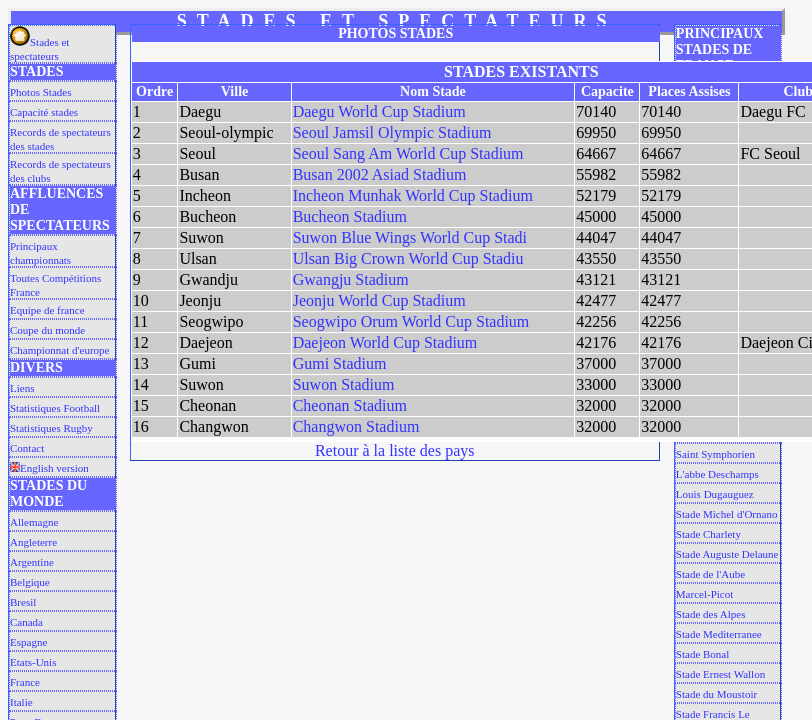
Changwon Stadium (356, 426)
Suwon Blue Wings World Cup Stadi (410, 237)
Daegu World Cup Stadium (379, 111)
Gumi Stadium (340, 363)
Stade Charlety (708, 534)
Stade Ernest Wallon (720, 674)
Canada (26, 622)
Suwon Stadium (344, 384)
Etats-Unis (33, 662)
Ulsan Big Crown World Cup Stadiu (408, 258)
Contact (27, 448)
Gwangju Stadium (351, 279)
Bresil (23, 602)
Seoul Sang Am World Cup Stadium (408, 153)
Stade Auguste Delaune (727, 554)
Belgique (30, 582)
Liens (22, 388)
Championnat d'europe (59, 350)
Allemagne (34, 522)
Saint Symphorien (715, 454)
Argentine (32, 562)
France (25, 682)
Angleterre (33, 542)
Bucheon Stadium (350, 216)
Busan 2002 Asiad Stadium (380, 174)
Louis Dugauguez (715, 494)
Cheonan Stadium (350, 405)
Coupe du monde (47, 330)
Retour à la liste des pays (395, 450)
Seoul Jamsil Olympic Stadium (392, 132)
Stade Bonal (702, 654)
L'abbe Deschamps (717, 474)
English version (49, 468)
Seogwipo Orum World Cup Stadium (411, 321)
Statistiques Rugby (51, 428)
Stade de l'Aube (710, 574)
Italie (21, 702)
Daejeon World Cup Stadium (385, 342)
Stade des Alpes (711, 614)
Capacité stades (44, 112)
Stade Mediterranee (719, 634)
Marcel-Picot (704, 594)
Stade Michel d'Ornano (727, 514)
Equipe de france (47, 310)
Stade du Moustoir (716, 694)
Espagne (28, 642)
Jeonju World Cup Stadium (379, 300)
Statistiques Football (55, 408)
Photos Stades (40, 92)
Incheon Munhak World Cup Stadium (413, 195)
